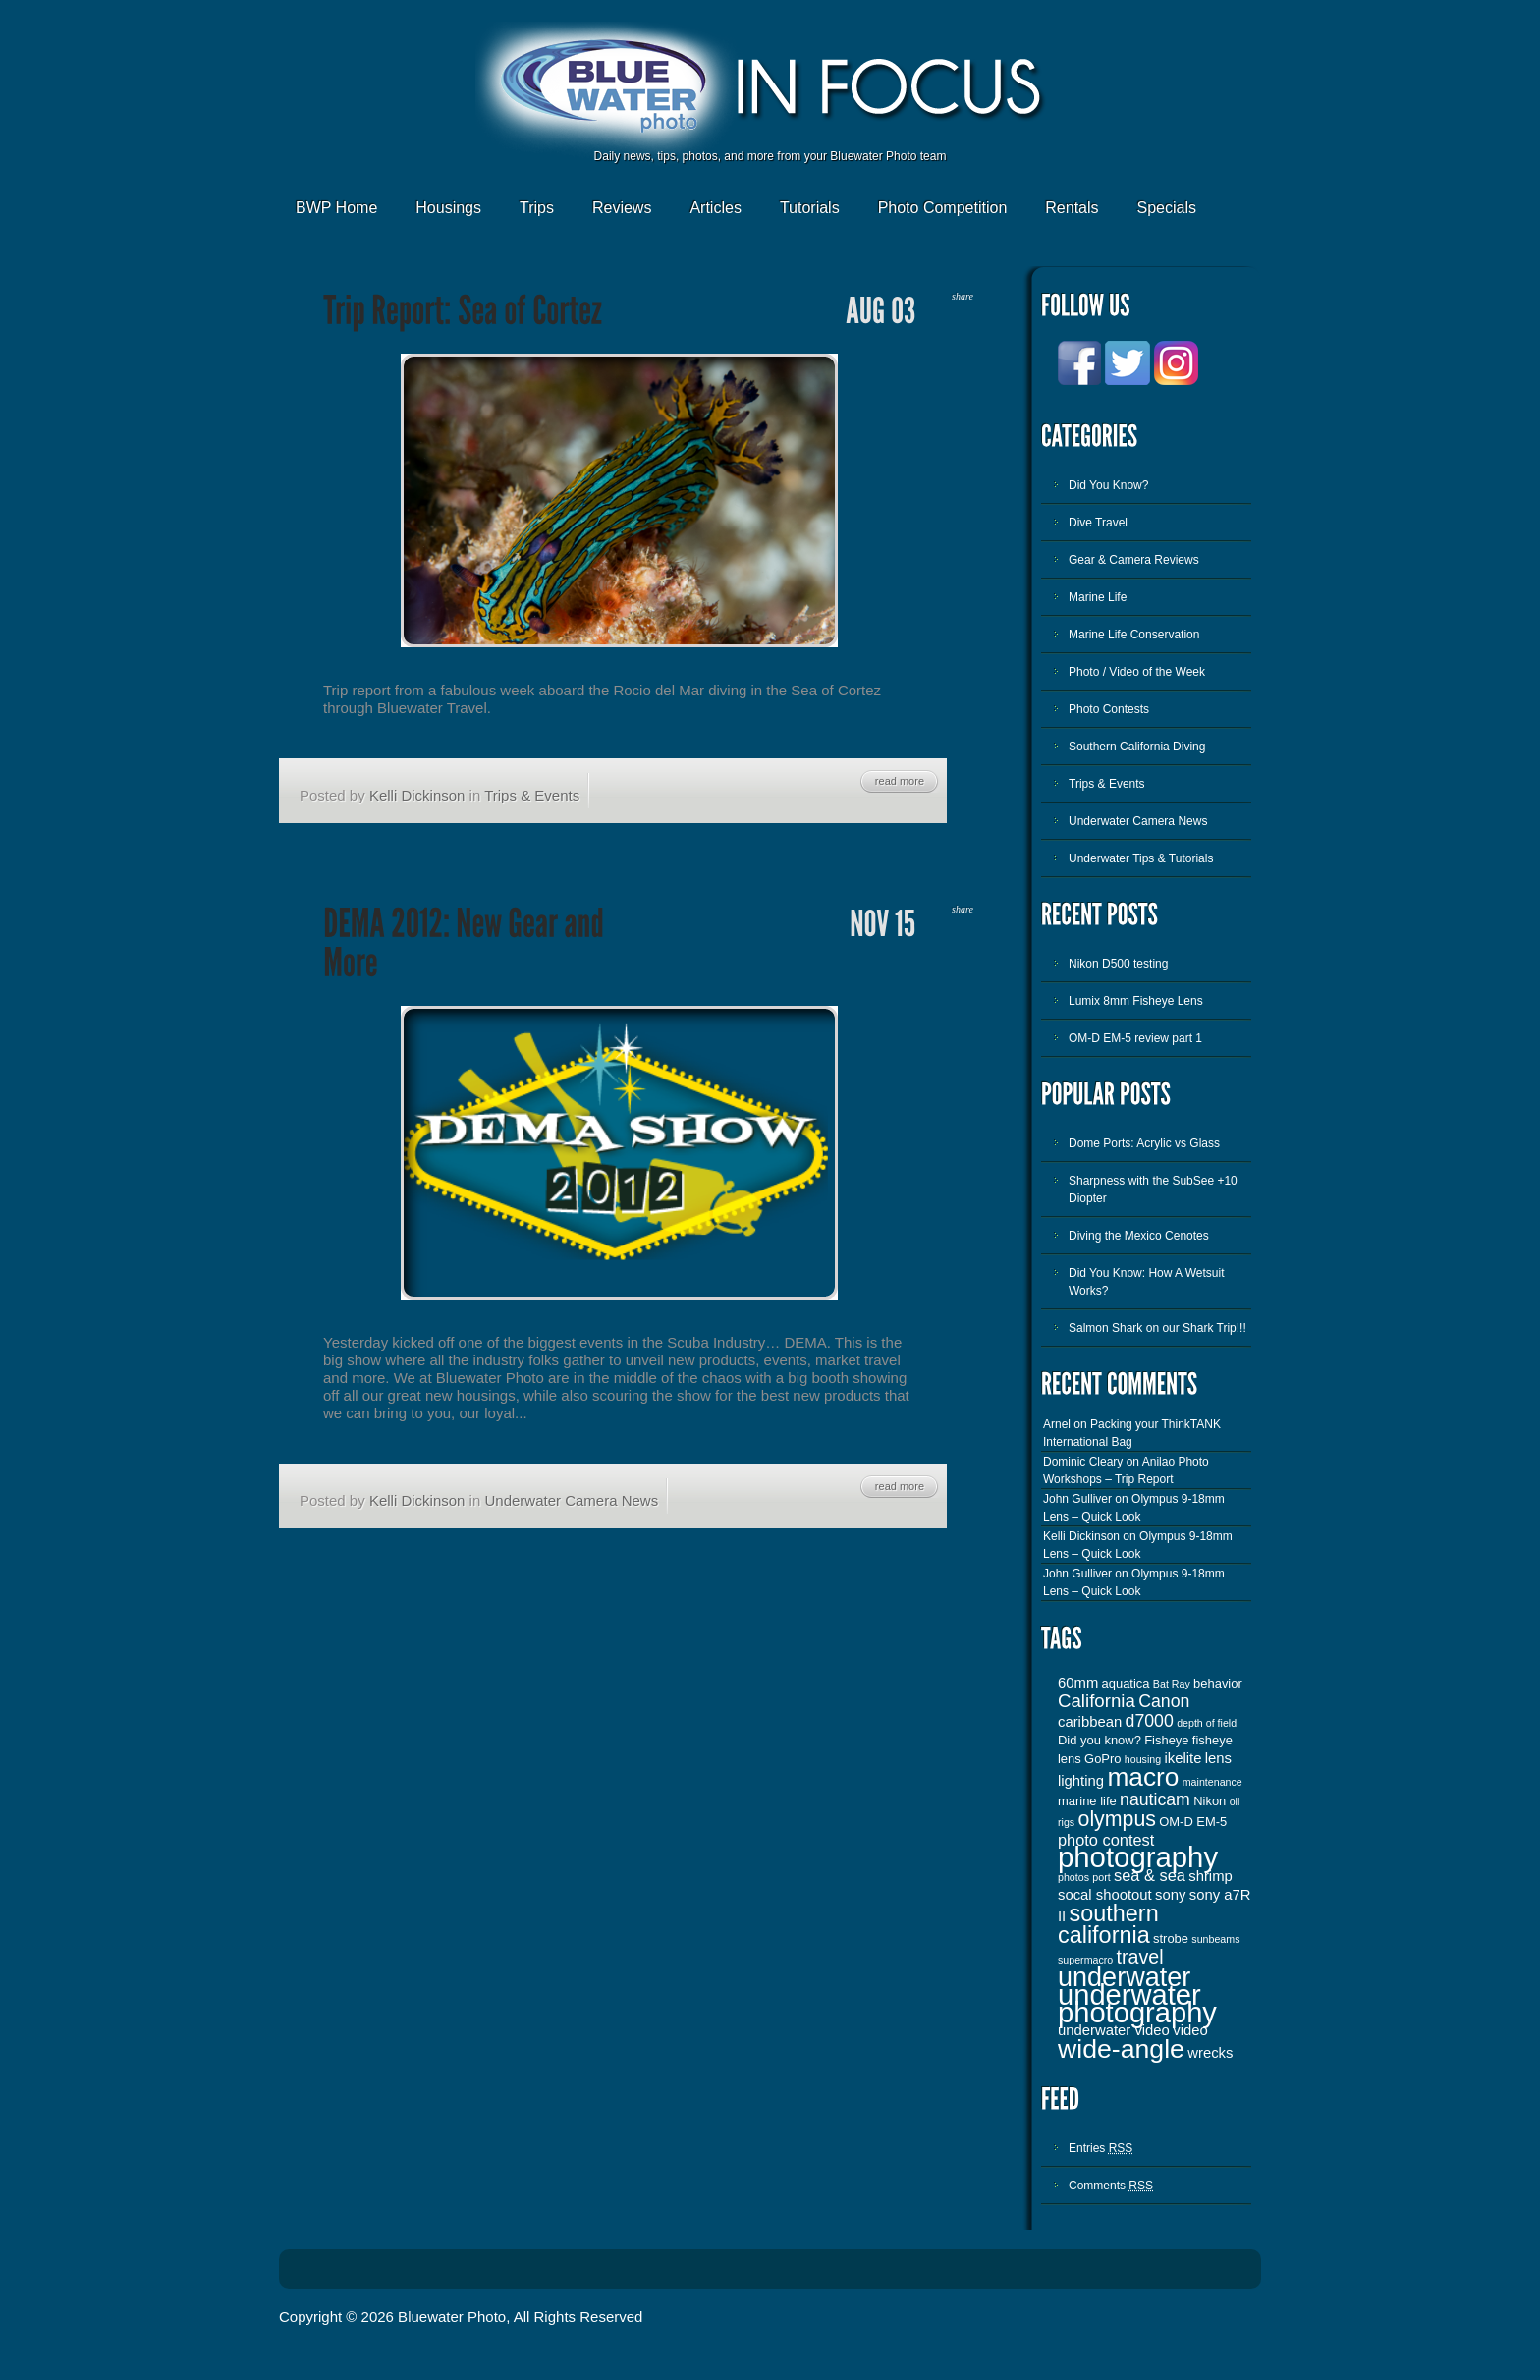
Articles (715, 207)
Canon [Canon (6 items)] (1163, 1701)
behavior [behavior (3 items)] (1217, 1683)
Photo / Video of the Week (1137, 672)
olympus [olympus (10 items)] (1117, 1819)
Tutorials (810, 207)
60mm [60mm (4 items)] (1078, 1682)
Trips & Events (531, 795)
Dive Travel (1098, 522)
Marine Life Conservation (1134, 634)
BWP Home (336, 207)
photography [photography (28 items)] (1138, 1857)
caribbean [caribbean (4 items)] (1090, 1722)
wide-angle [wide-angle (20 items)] (1121, 2049)
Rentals (1071, 207)
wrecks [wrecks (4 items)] (1210, 2053)
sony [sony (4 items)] (1170, 1895)
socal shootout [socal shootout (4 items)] (1105, 1895)
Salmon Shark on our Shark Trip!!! (1157, 1328)
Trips (537, 207)
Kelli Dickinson (417, 795)
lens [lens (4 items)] (1218, 1758)
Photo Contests (1109, 709)
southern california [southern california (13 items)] (1108, 1924)
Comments (1111, 2185)
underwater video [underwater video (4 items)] (1114, 2030)
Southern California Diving (1137, 746)
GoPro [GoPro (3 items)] (1102, 1758)
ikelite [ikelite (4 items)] (1183, 1758)
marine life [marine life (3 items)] (1087, 1801)
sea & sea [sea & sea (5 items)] (1149, 1875)
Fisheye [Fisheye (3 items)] (1166, 1740)
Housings (448, 207)
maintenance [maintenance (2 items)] (1212, 1782)
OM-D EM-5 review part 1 (1135, 1038)
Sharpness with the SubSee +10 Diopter (1153, 1189)
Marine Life (1098, 597)
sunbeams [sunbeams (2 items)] (1215, 1939)
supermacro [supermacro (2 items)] (1085, 1959)
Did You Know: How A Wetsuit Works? (1147, 1282)
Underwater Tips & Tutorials (1141, 858)
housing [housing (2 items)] (1143, 1759)
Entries (1100, 2148)
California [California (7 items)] (1096, 1700)
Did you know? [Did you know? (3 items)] (1099, 1740)
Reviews (621, 207)
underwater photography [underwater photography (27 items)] (1137, 2003)
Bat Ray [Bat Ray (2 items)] (1171, 1683)
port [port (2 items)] (1101, 1877)
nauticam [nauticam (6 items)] (1155, 1799)
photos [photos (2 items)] (1073, 1877)
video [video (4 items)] (1190, 2030)
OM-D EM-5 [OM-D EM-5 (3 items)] (1193, 1821)
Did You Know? (1108, 485)
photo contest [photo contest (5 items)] (1106, 1840)
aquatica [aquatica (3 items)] (1126, 1683)
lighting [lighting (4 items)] (1081, 1781)
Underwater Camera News (571, 1500)
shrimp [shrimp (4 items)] (1210, 1876)
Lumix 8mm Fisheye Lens (1136, 1001)
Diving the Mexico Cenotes (1139, 1236)
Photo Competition (943, 207)
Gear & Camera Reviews (1134, 560)
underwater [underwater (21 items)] (1124, 1977)
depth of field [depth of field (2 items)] (1207, 1723)
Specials (1166, 207)
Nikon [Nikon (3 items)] (1209, 1801)
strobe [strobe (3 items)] (1170, 1938)
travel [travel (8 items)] (1140, 1956)
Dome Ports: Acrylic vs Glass (1144, 1143)
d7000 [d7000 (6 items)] (1150, 1721)
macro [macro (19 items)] (1143, 1777)
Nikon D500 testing (1118, 963)
